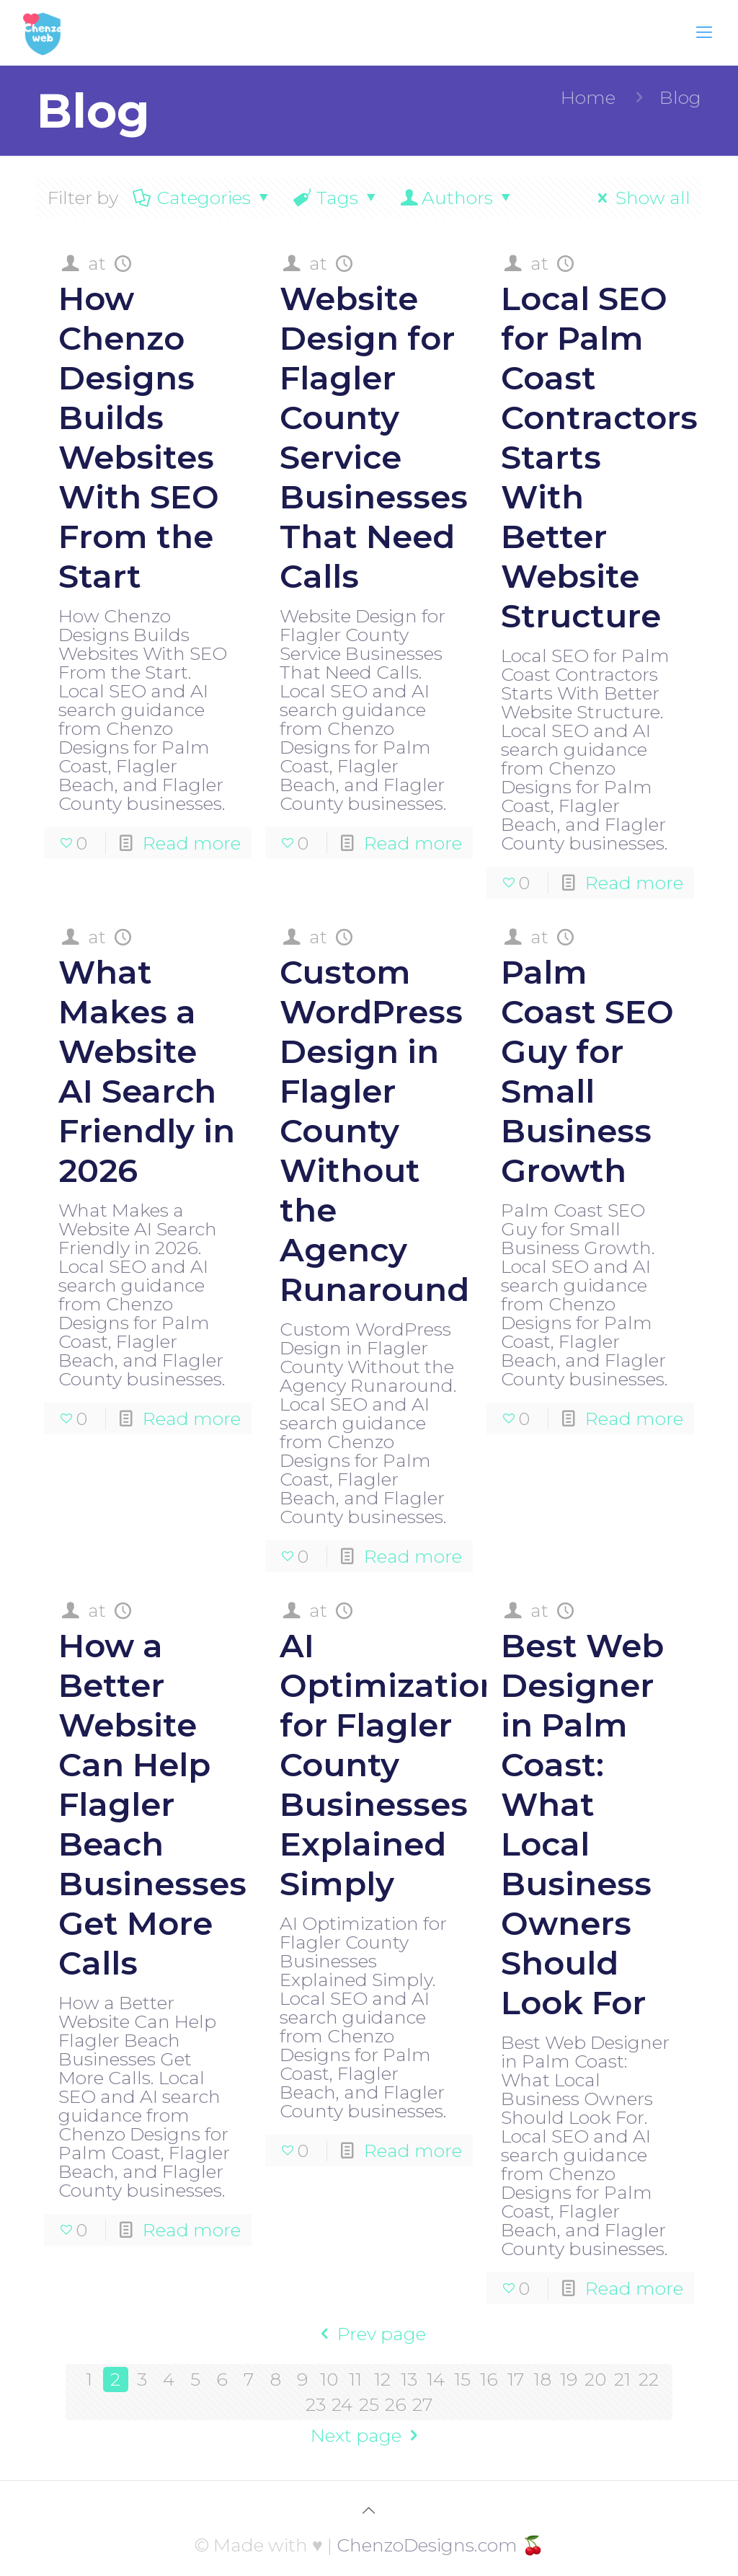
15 (462, 2379)
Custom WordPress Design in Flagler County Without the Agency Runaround (374, 1130)
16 (489, 2379)
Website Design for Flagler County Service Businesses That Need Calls (374, 437)
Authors (457, 197)
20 (595, 2379)
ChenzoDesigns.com (427, 2545)
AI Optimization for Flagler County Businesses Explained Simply (391, 1764)
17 (515, 2379)
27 (422, 2404)
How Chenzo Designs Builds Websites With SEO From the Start (138, 437)
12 (382, 2379)
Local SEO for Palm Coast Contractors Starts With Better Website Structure (599, 456)
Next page (369, 2435)
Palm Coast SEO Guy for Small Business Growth (587, 1071)
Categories (202, 197)
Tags (336, 197)
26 (395, 2404)
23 (316, 2404)
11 (355, 2379)
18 (542, 2379)
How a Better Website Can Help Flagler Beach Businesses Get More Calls (152, 1804)
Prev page (369, 2334)
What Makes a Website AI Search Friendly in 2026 (146, 1071)
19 (568, 2379)
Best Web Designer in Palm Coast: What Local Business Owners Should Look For (582, 1824)
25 (369, 2404)
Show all (640, 197)
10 (329, 2379)
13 (409, 2379)
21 (622, 2379)
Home (588, 97)
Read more (192, 843)
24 (342, 2404)
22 (649, 2379)
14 (436, 2379)
